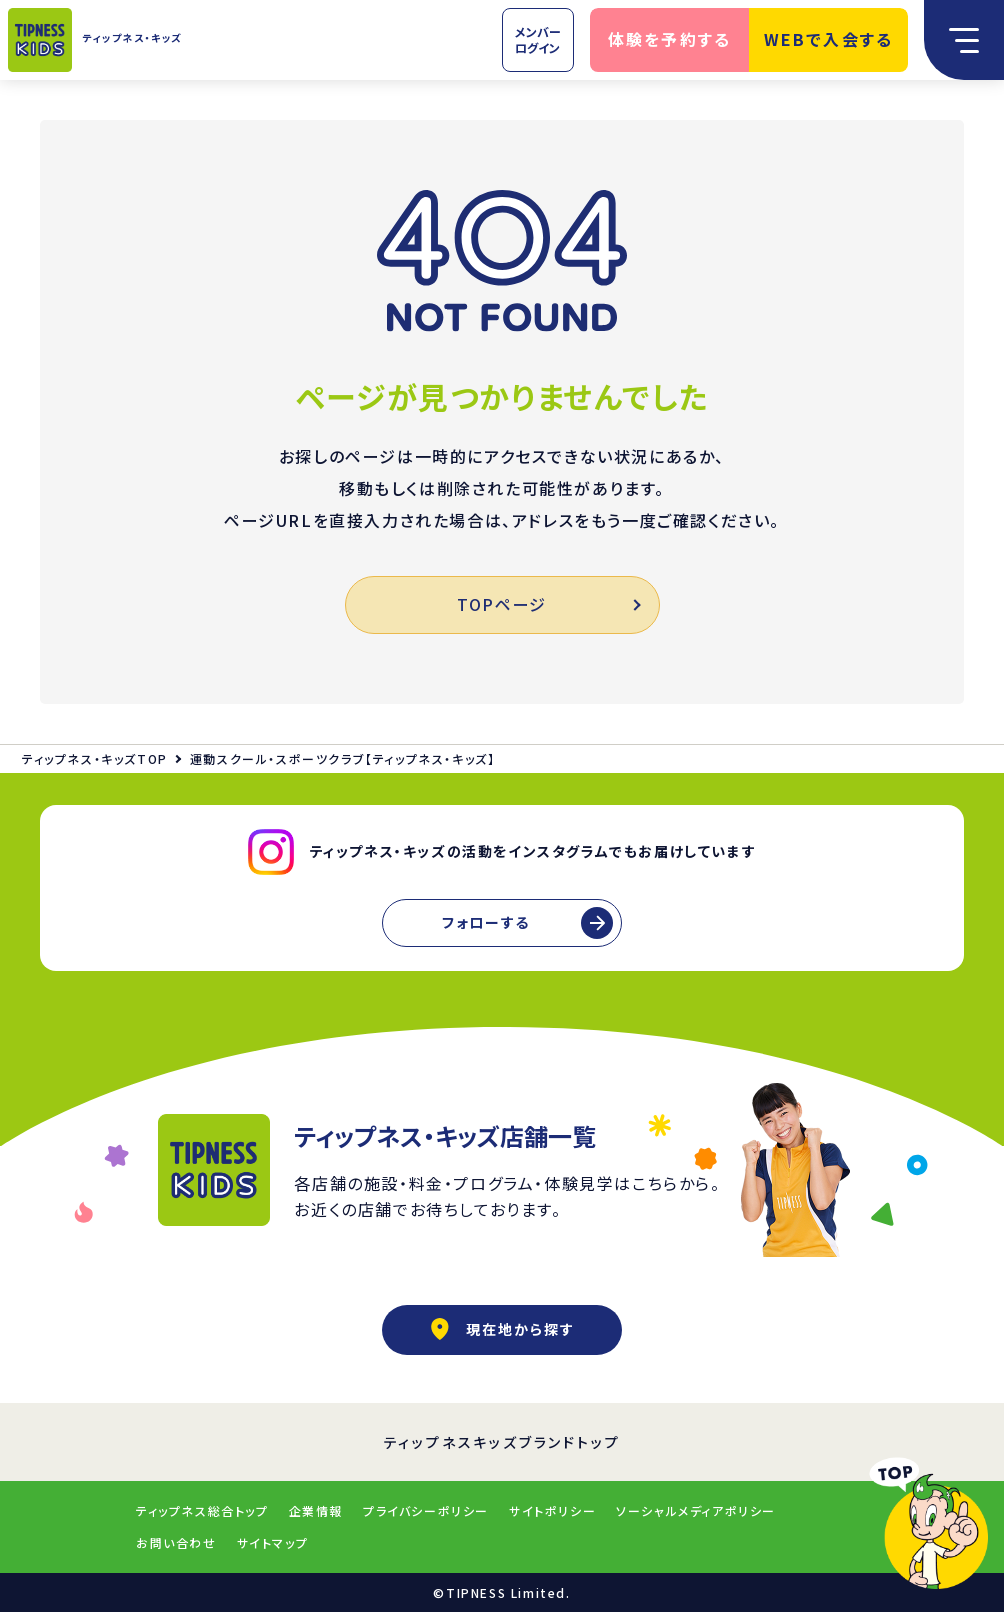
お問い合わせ (176, 1542)
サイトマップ (273, 1542)
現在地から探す (502, 1329)
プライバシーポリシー (426, 1510)
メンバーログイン (538, 39)
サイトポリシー (552, 1510)
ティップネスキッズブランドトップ (502, 1442)
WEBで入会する (829, 39)
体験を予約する (670, 39)
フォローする (486, 922)
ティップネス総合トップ (202, 1510)
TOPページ (547, 604)
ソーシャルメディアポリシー (696, 1510)
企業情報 (316, 1510)
